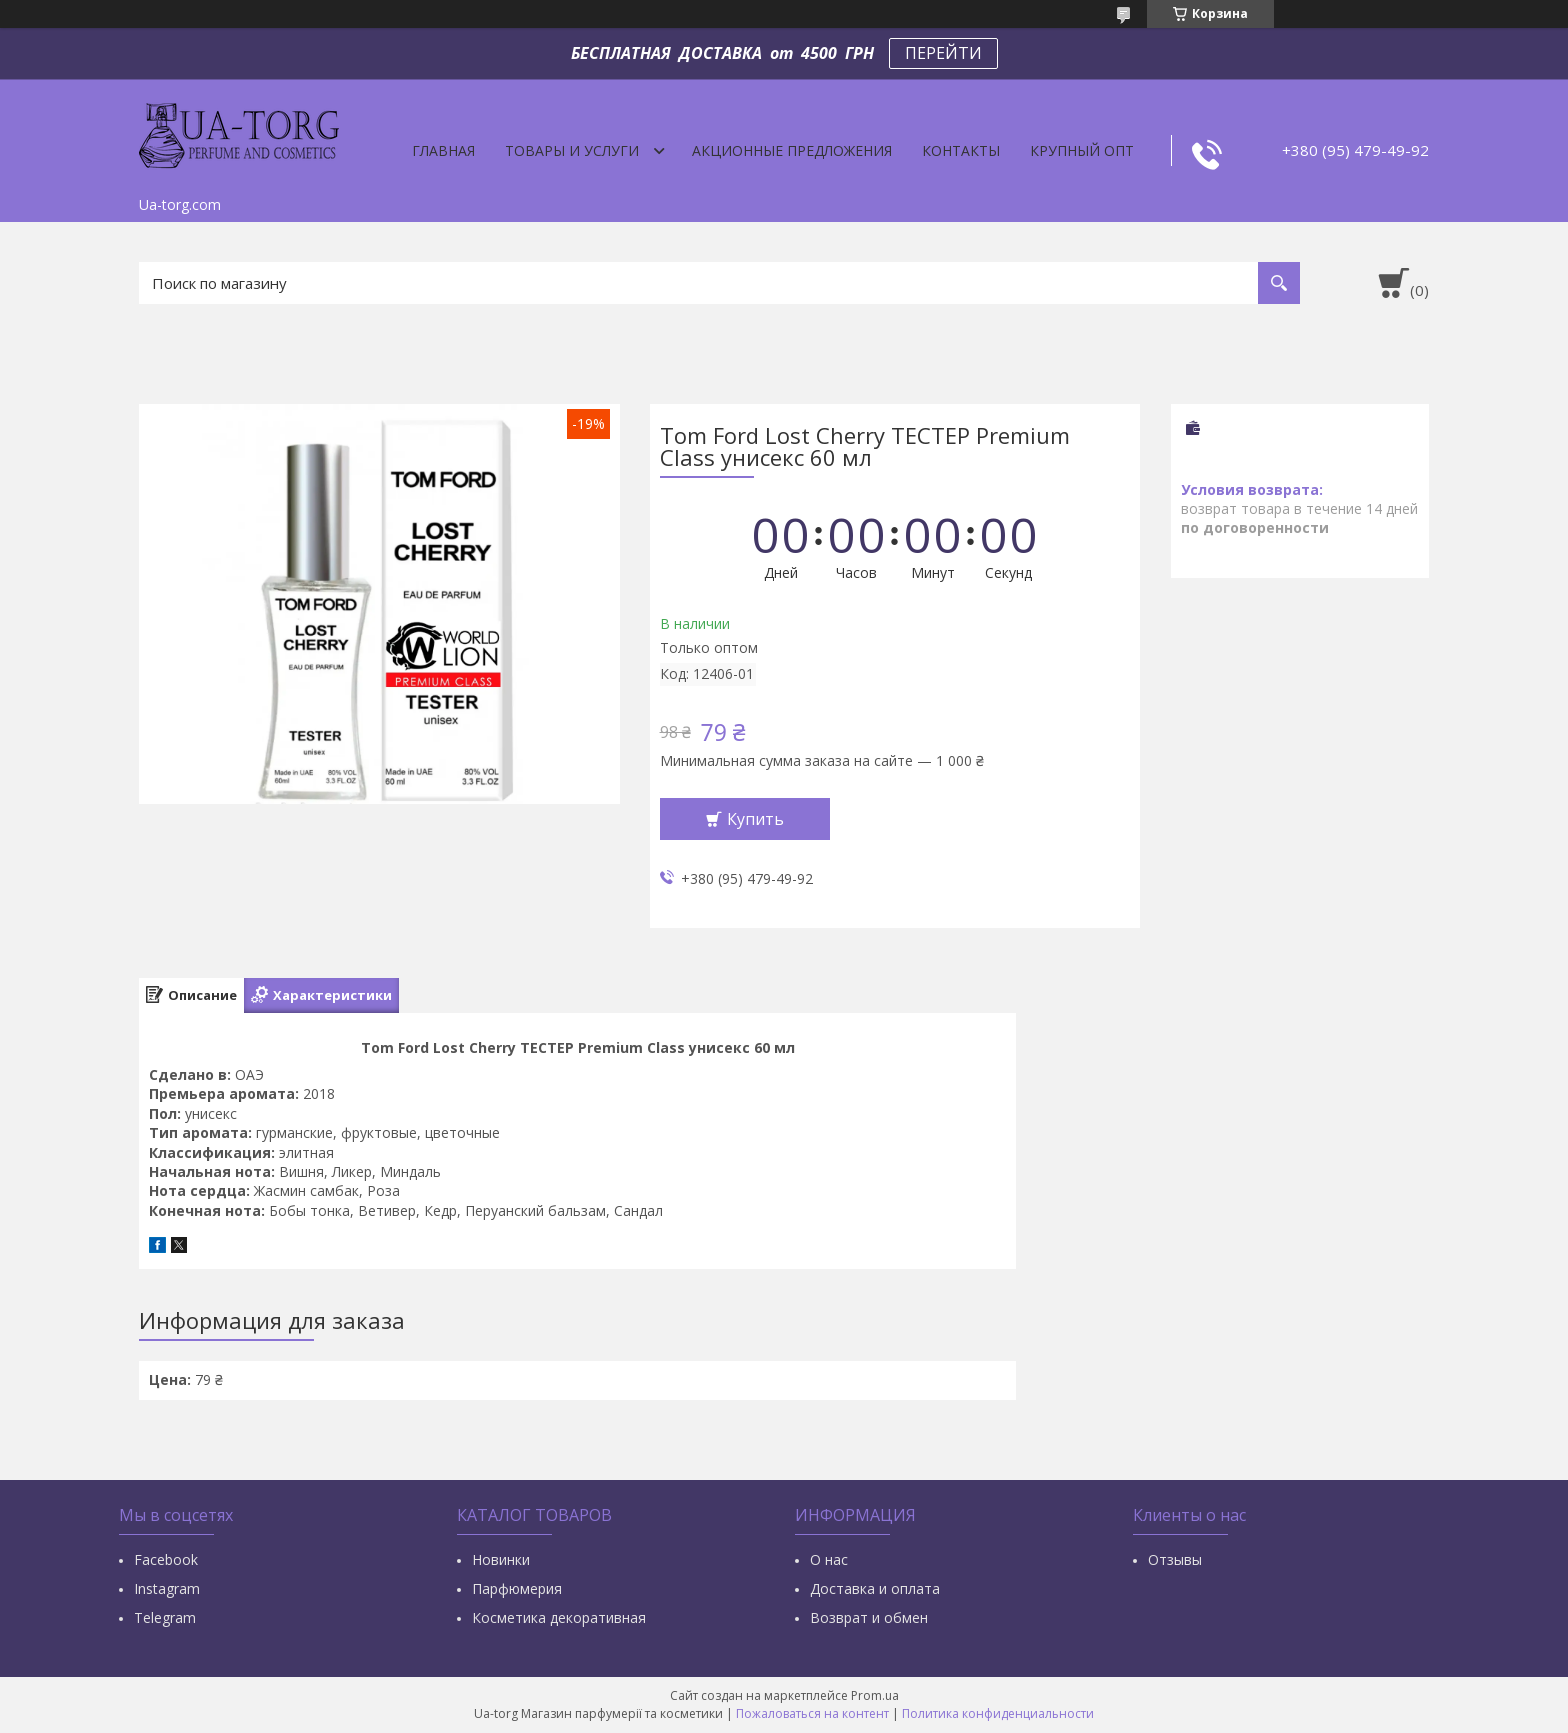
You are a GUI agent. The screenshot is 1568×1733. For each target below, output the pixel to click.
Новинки (501, 1559)
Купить (755, 819)
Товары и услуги (572, 150)
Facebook (166, 1559)
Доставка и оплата (875, 1588)
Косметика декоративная (559, 1617)
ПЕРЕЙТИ (943, 53)
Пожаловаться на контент (812, 1713)
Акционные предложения (792, 150)
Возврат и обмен (869, 1617)
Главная (443, 150)
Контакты (961, 150)
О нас (829, 1559)
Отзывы (1175, 1559)
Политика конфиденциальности (998, 1713)
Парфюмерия (517, 1588)
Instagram (167, 1588)
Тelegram (165, 1617)
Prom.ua (875, 1695)
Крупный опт (1082, 150)
